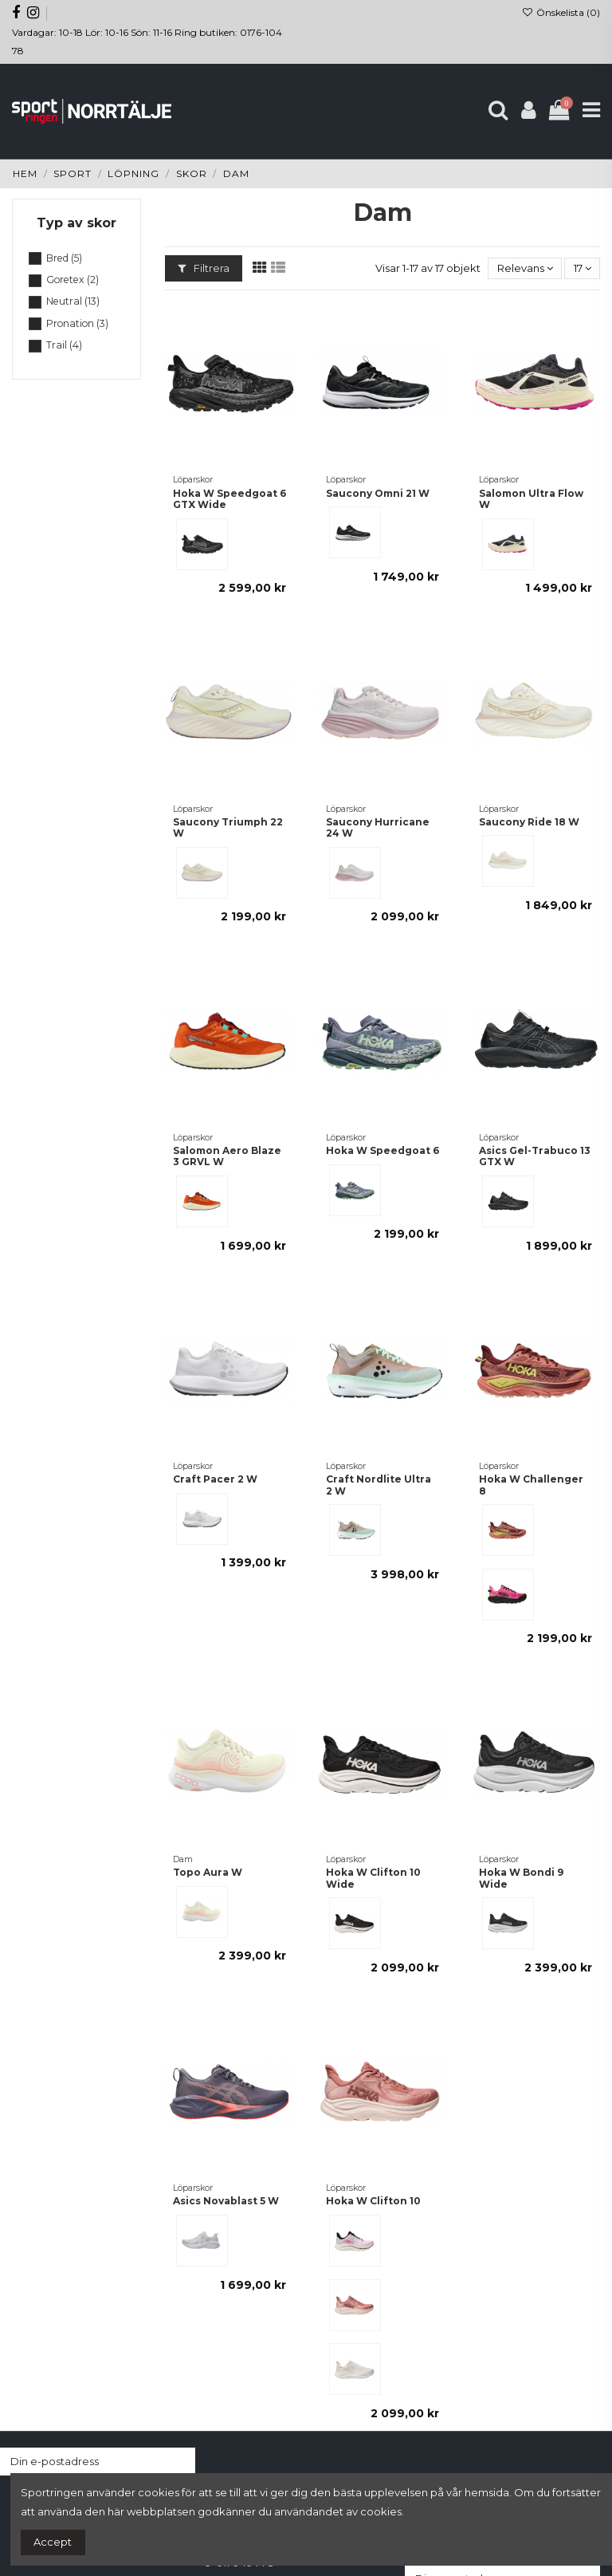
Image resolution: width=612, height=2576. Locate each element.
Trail (64, 345)
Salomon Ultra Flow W (531, 498)
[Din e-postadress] (82, 2462)
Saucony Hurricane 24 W (378, 827)
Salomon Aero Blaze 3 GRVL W (227, 1156)
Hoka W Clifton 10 (373, 2201)
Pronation (77, 323)
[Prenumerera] (179, 2462)
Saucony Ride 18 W (529, 822)
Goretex (72, 280)
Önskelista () (561, 12)
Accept (52, 2541)
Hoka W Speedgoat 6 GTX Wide (229, 498)
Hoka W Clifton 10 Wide (373, 1877)
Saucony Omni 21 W (378, 493)
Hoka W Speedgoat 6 (382, 1150)
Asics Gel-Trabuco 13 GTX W (534, 1156)
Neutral (73, 301)
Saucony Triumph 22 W (228, 827)
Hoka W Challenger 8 (531, 1484)
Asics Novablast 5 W (226, 2201)
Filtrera (204, 268)
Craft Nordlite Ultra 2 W (378, 1484)
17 (582, 268)
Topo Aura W (207, 1872)
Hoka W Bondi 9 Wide (521, 1877)
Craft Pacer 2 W (215, 1479)
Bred (64, 258)
